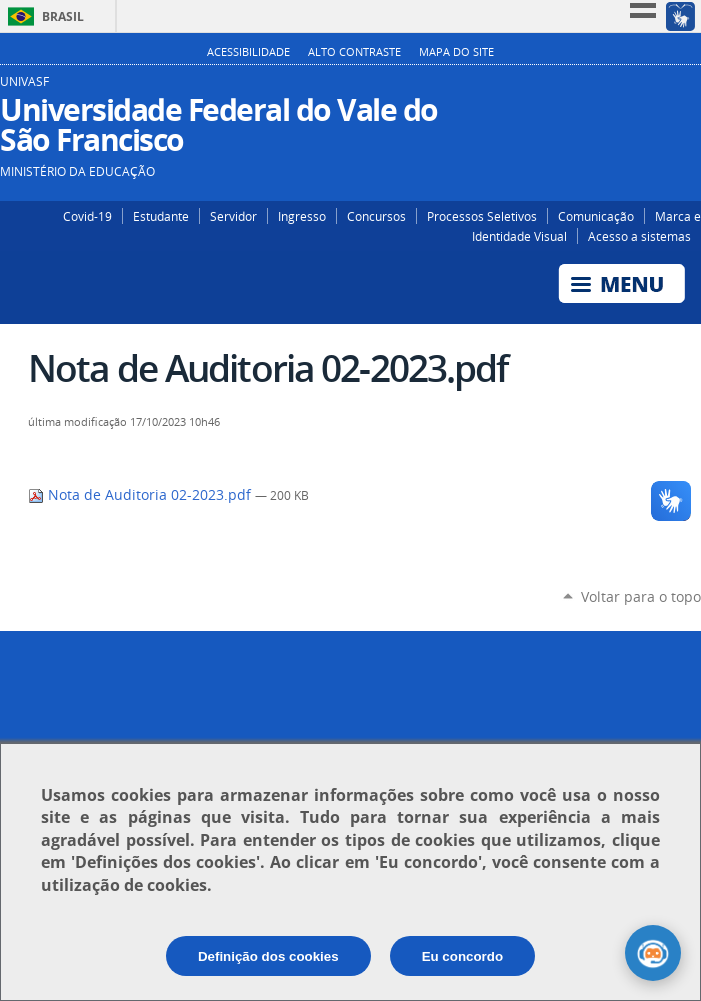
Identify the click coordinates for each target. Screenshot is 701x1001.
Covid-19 (87, 216)
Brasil (63, 16)
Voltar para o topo (641, 596)
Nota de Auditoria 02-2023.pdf (141, 495)
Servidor (233, 216)
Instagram (628, 89)
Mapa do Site (456, 52)
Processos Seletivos (482, 216)
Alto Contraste (354, 52)
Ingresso (302, 216)
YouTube (688, 89)
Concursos (376, 216)
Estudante (161, 216)
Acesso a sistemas (639, 236)
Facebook (658, 89)
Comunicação (596, 216)
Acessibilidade (248, 52)
